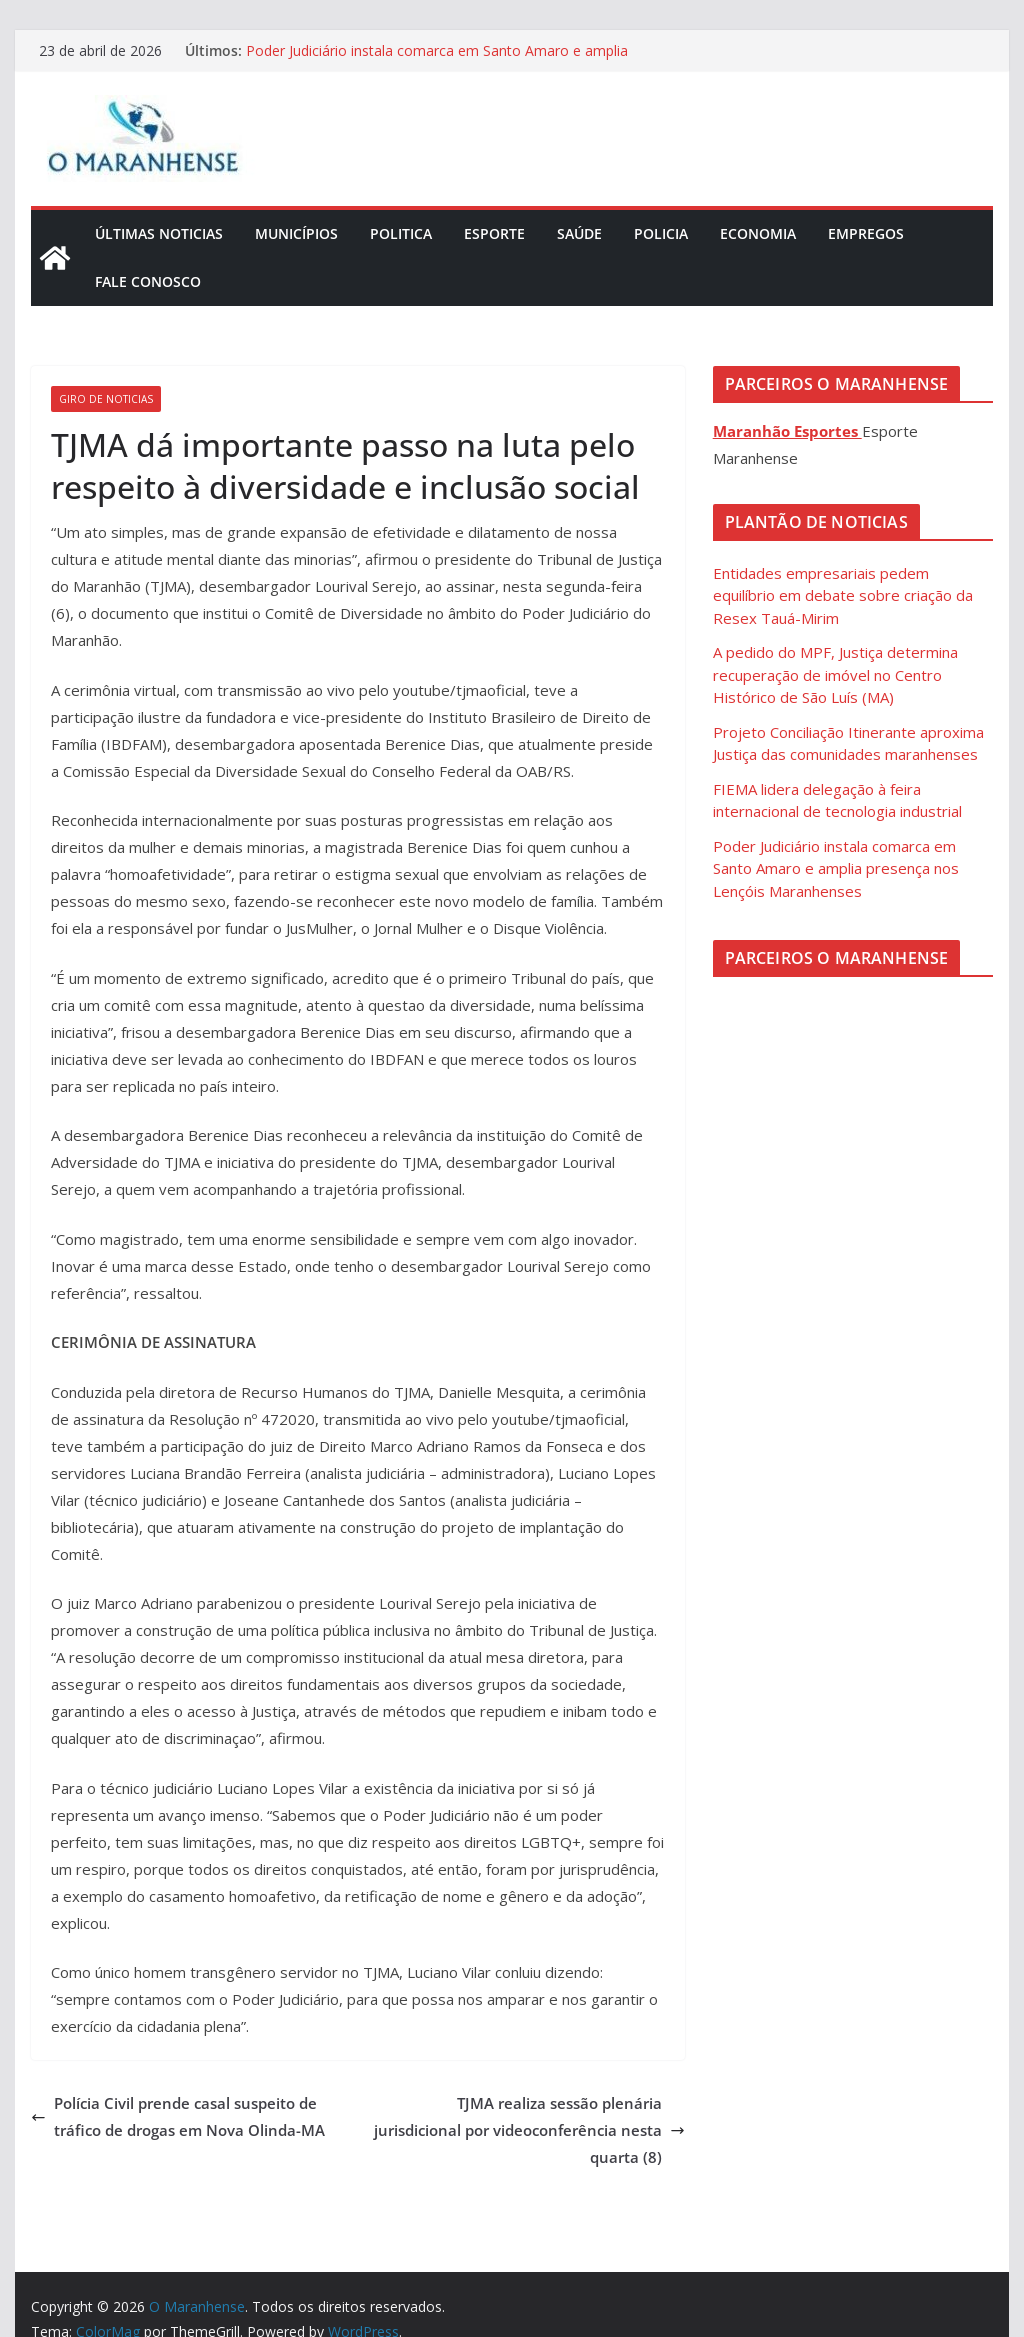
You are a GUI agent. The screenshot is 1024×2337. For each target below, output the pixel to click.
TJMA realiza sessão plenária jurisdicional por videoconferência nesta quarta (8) (529, 2130)
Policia (661, 233)
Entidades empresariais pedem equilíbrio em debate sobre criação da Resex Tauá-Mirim (843, 595)
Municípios (296, 233)
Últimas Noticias (159, 233)
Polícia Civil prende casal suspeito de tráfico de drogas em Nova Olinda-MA (178, 2116)
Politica (401, 233)
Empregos (866, 233)
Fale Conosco (148, 281)
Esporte (494, 233)
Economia (758, 233)
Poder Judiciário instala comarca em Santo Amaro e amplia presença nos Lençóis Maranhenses (437, 60)
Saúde (579, 233)
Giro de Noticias (106, 399)
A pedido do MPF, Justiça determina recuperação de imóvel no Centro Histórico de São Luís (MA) (835, 674)
